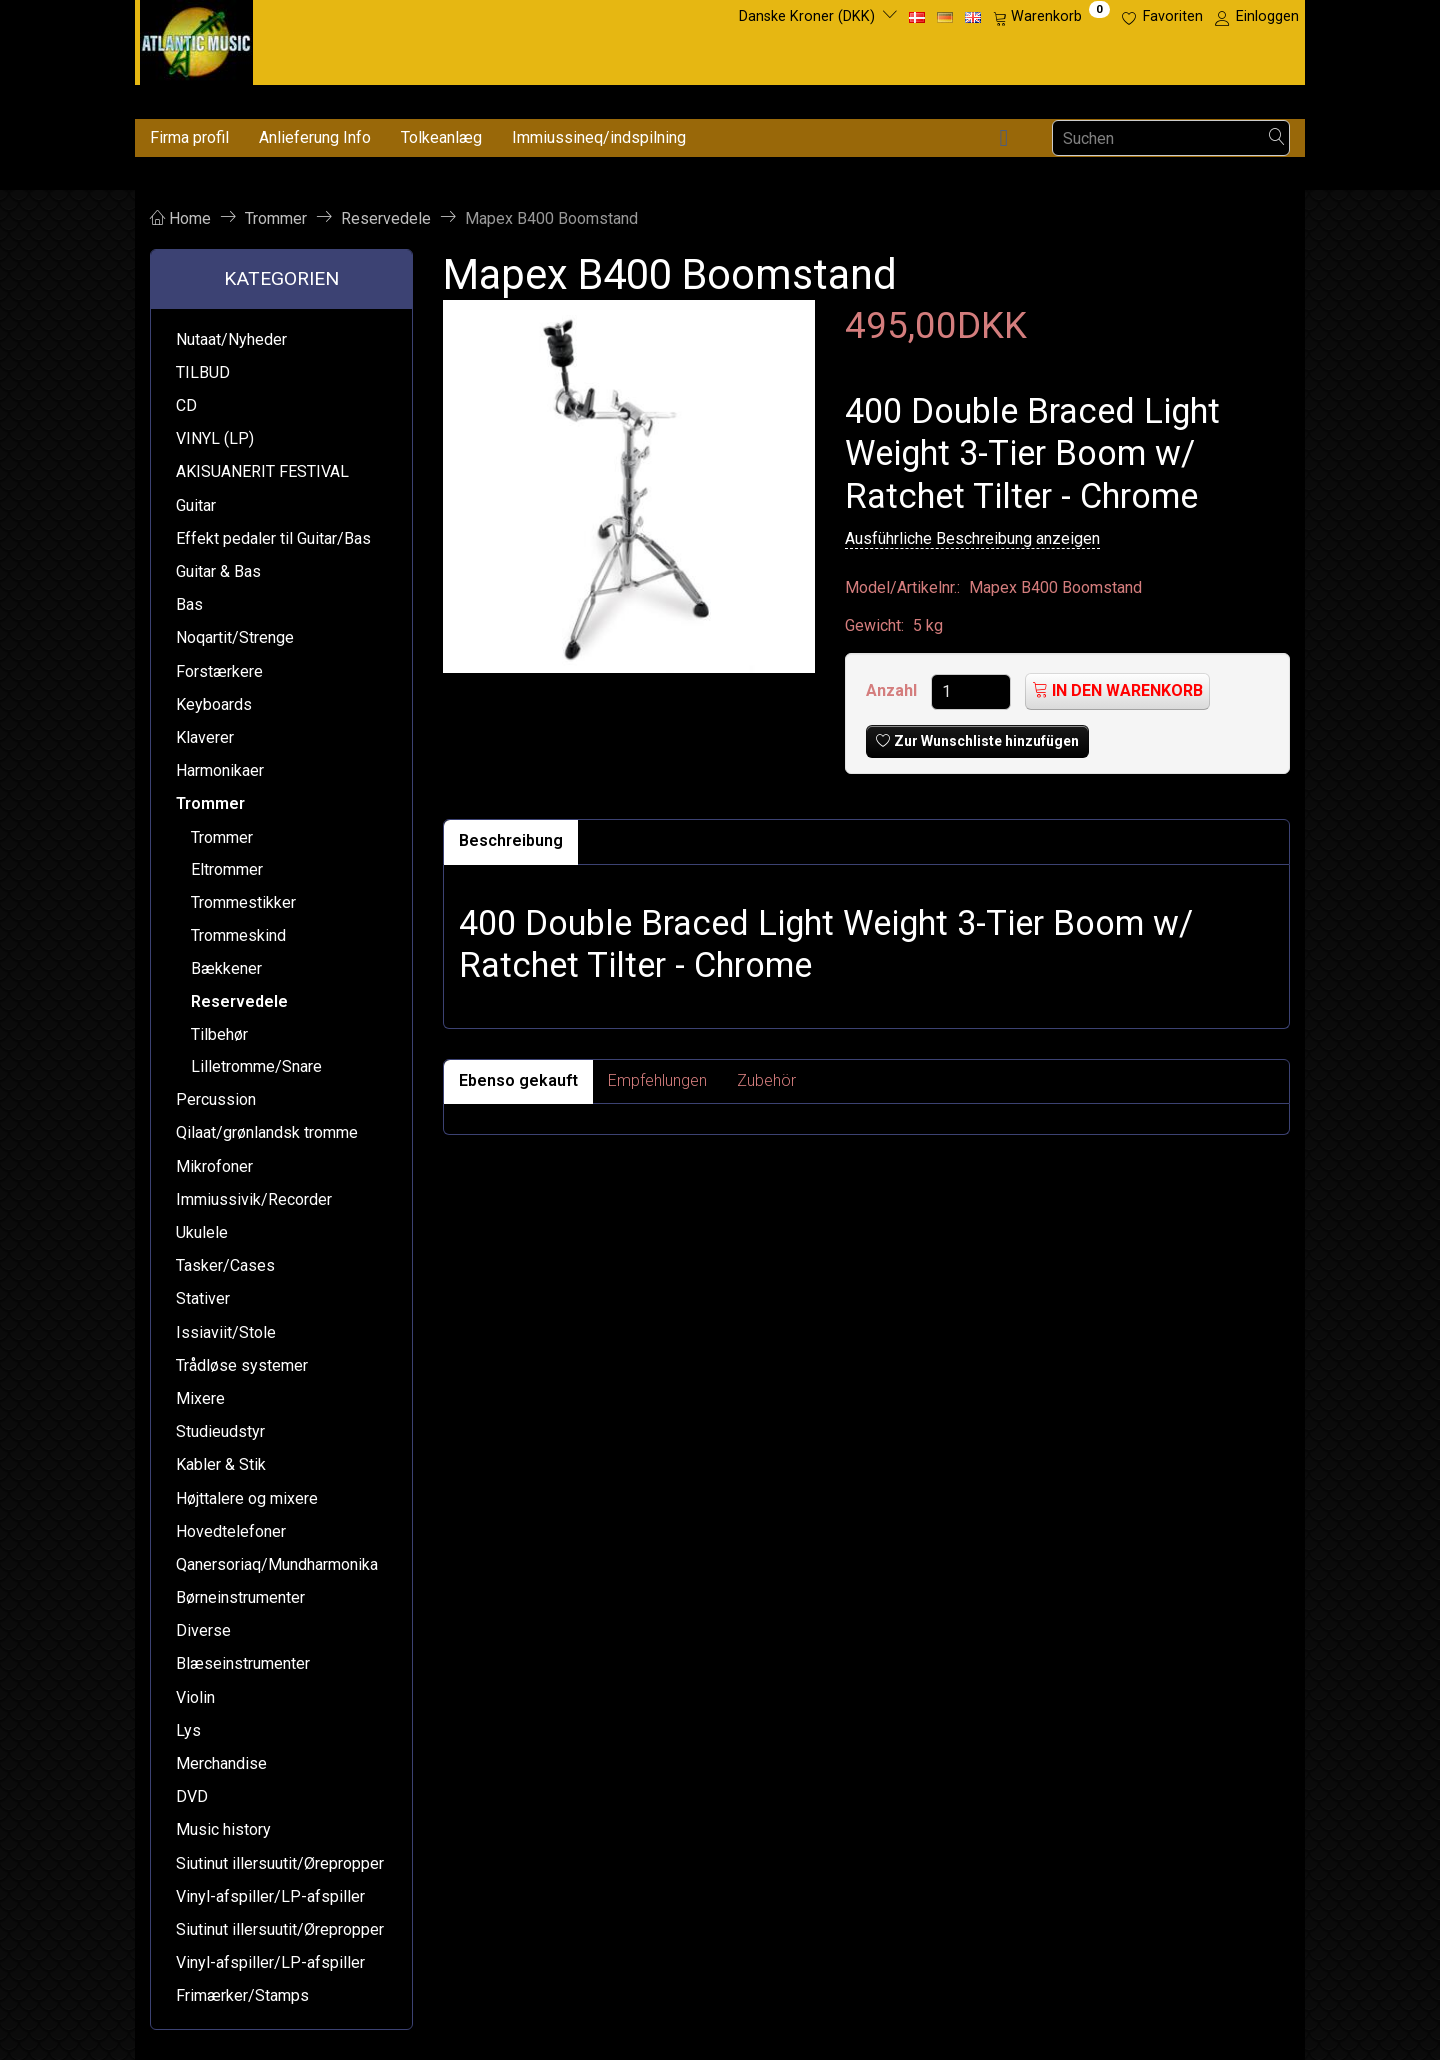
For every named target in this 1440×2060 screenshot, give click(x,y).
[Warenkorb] (1051, 17)
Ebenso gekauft (518, 1080)
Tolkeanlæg (441, 137)
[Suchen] (1277, 138)
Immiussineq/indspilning (599, 137)
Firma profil (189, 137)
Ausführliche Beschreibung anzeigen (972, 538)
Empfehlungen (657, 1080)
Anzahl (893, 690)
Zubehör (766, 1080)
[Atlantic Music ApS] (196, 38)
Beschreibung (511, 840)
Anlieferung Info (315, 137)
